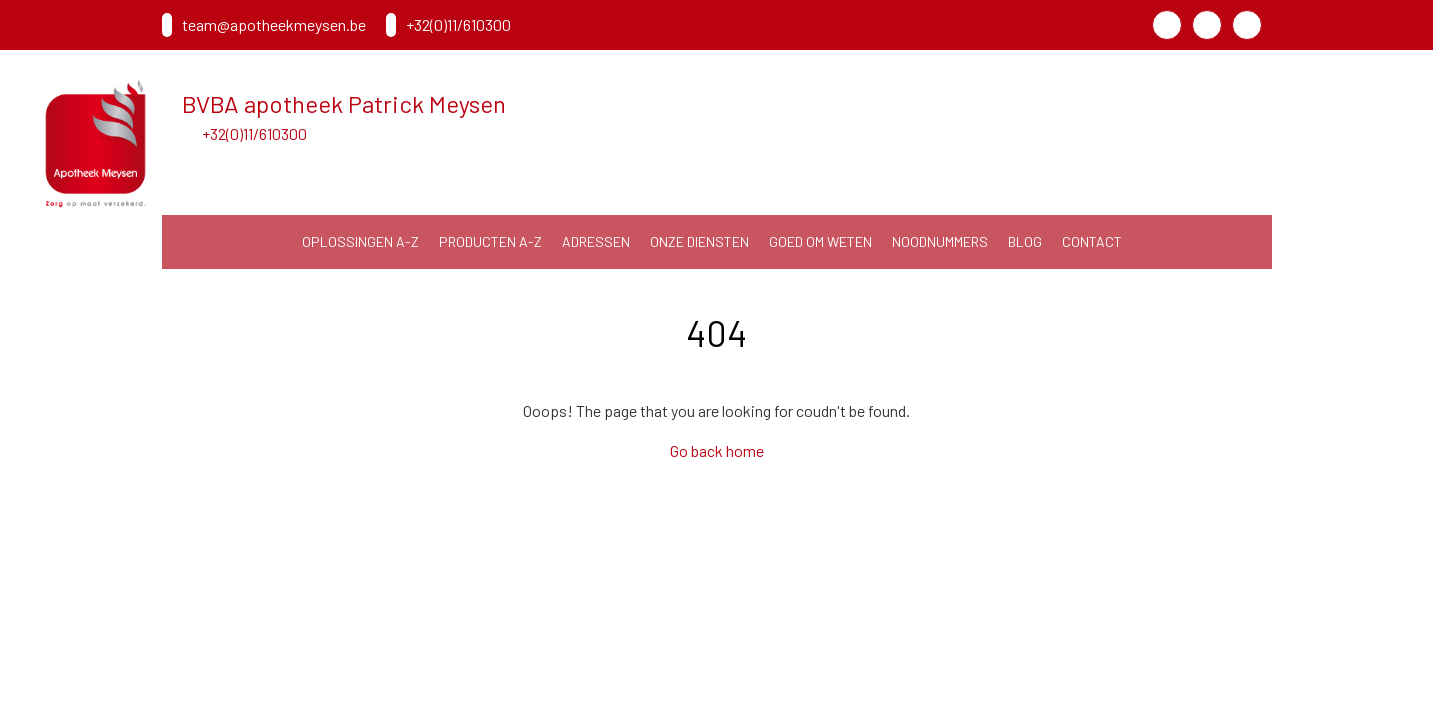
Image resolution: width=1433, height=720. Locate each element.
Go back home (717, 450)
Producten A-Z (490, 241)
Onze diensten (699, 241)
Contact (1092, 241)
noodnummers (940, 241)
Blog (1025, 241)
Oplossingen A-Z (360, 241)
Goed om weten (820, 241)
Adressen (596, 241)
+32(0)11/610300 (254, 133)
